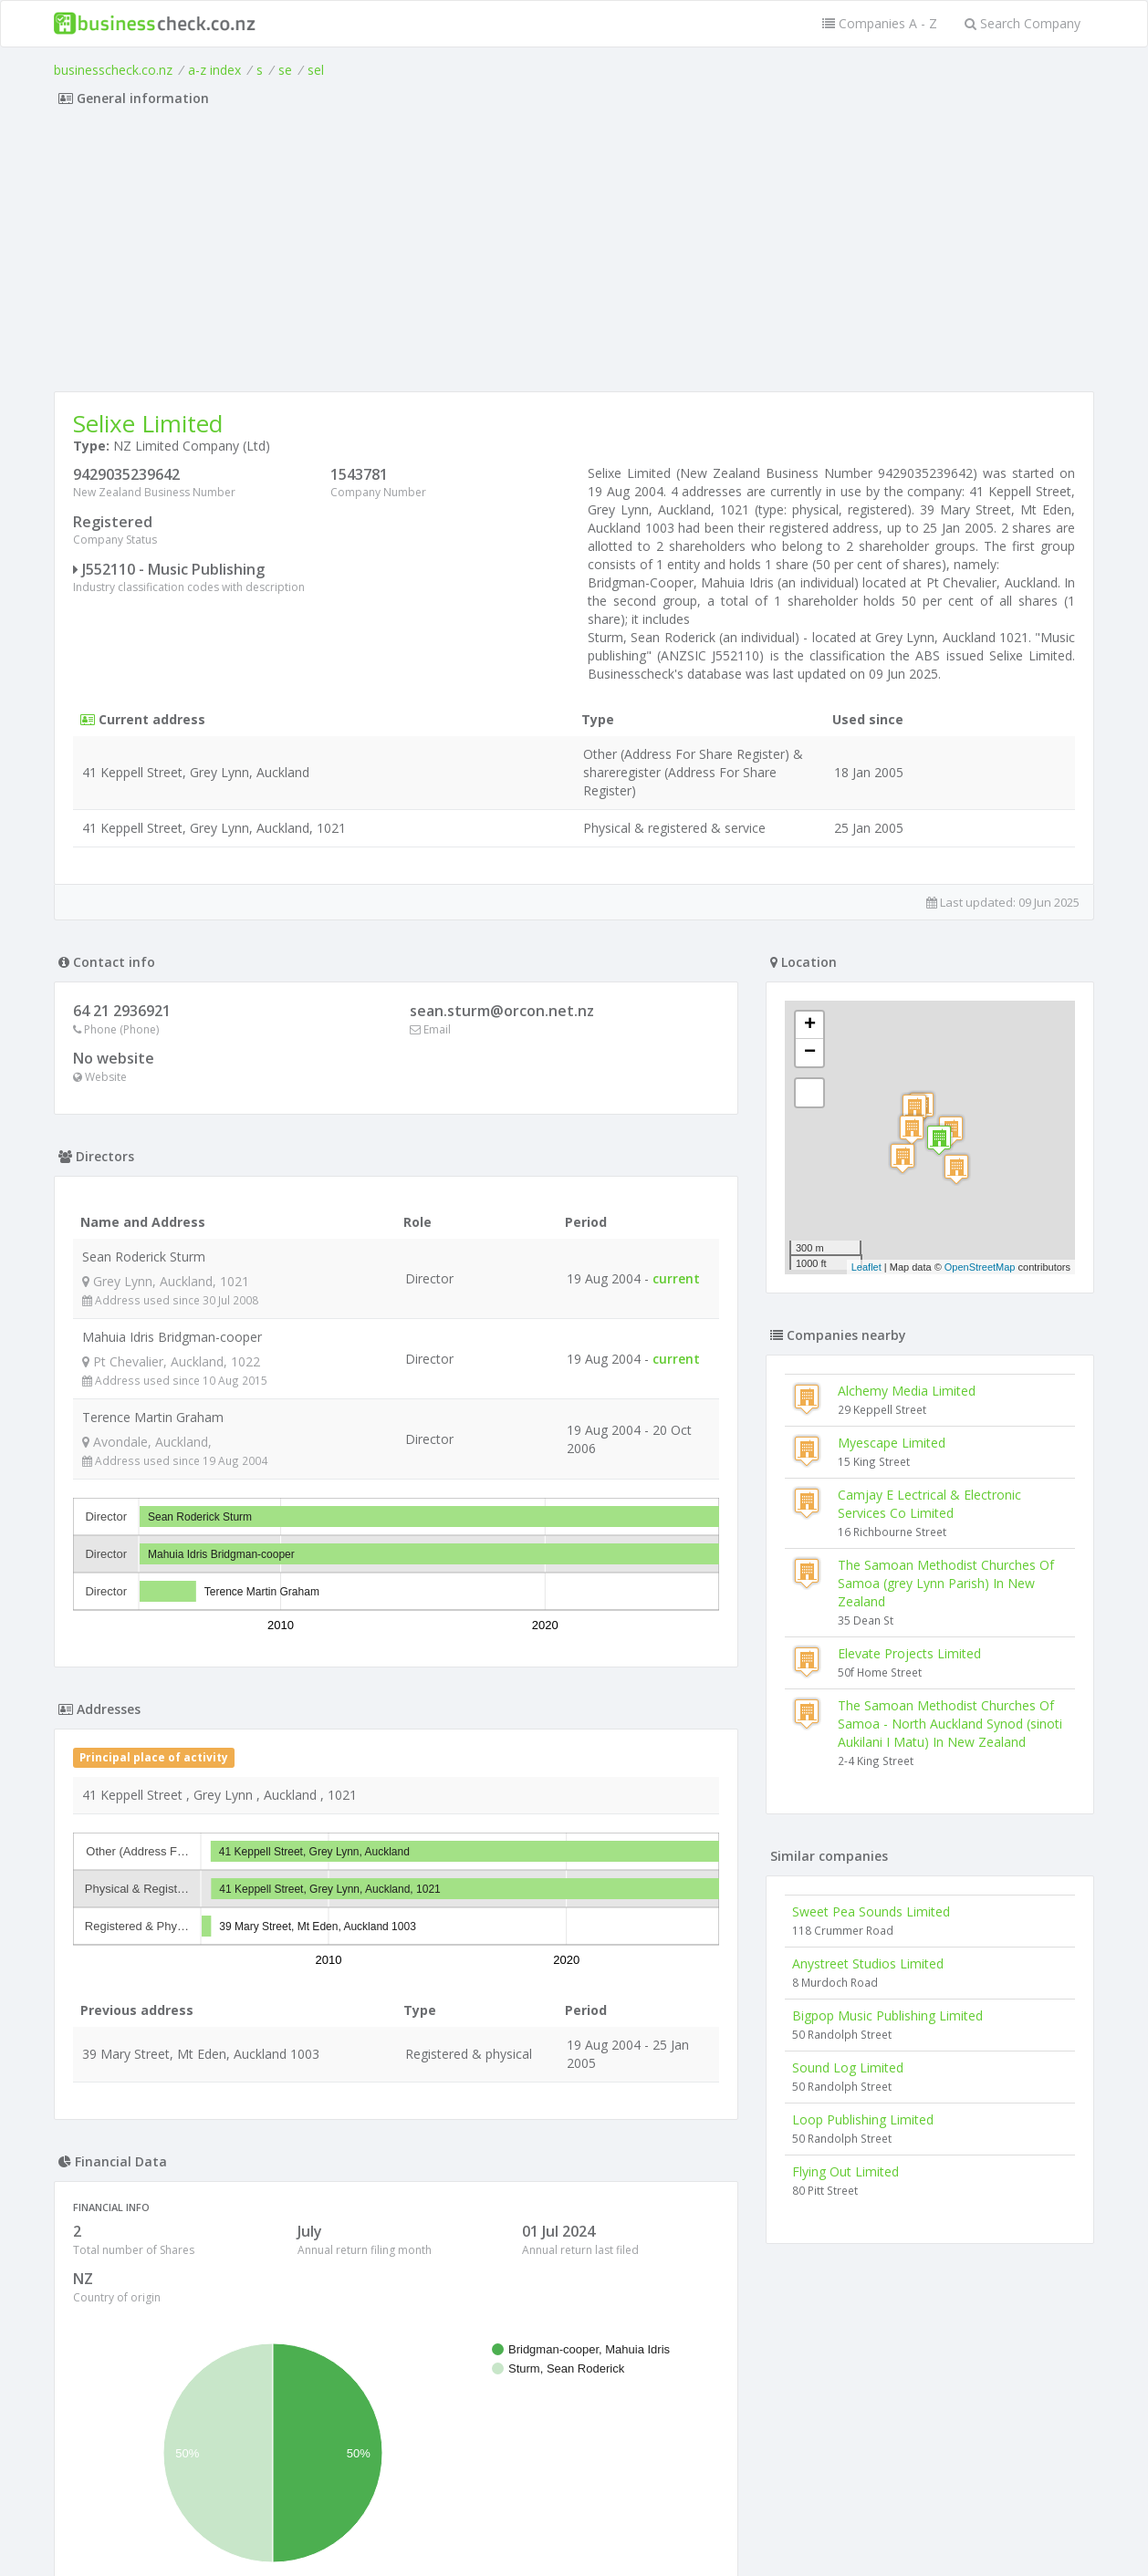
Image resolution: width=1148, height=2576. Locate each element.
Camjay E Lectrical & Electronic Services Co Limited (929, 1504)
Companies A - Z (879, 23)
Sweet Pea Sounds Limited (871, 1911)
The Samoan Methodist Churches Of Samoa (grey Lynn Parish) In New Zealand (946, 1583)
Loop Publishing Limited (863, 2119)
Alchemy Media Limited (907, 1390)
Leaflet (866, 1267)
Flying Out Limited (845, 2171)
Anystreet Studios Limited (868, 1963)
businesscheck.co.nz (113, 69)
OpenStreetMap (980, 1267)
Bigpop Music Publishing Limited (887, 2015)
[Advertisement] (574, 254)
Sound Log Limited (847, 2067)
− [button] (810, 1052)
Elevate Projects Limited (909, 1653)
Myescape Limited (891, 1442)
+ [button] (810, 1025)
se (285, 69)
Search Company (1022, 23)
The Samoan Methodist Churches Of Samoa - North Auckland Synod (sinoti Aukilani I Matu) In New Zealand (950, 1723)
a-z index (214, 69)
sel (316, 69)
